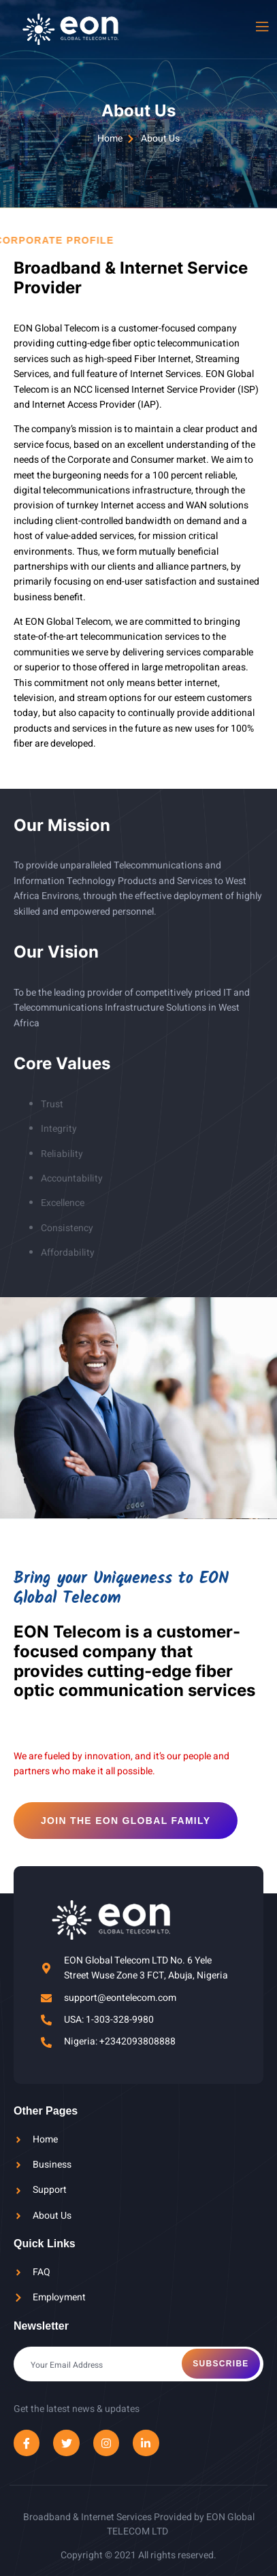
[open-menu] (261, 26)
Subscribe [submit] (220, 2363)
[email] (138, 2364)
